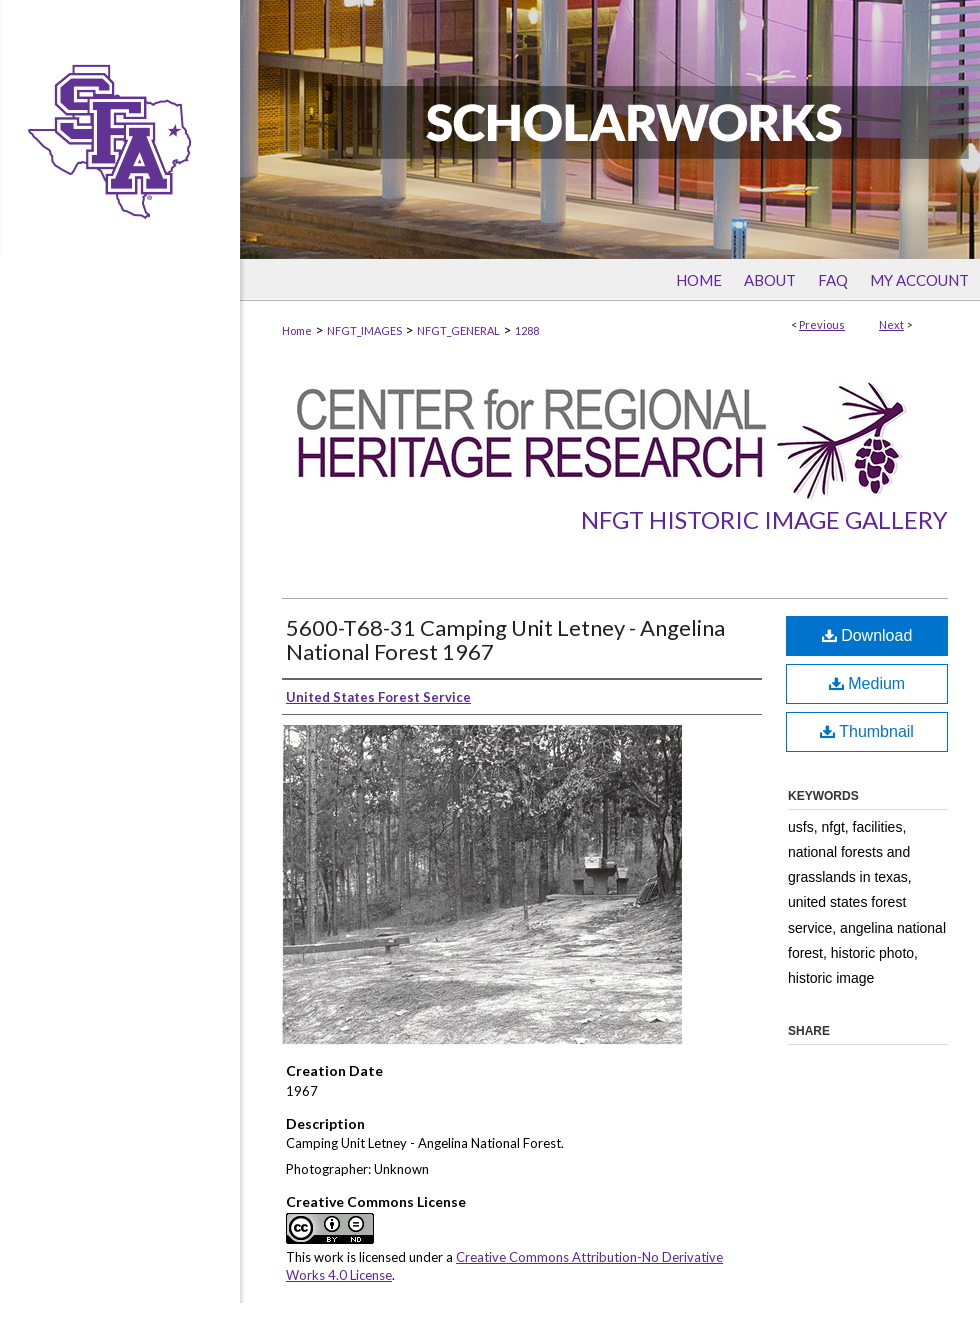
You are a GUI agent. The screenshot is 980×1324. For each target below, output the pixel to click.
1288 (527, 330)
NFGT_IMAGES (364, 330)
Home (297, 330)
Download (867, 635)
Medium (867, 683)
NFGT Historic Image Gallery (764, 519)
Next (891, 324)
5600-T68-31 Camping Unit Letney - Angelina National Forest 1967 (505, 639)
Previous (822, 324)
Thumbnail (867, 731)
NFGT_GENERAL (458, 330)
